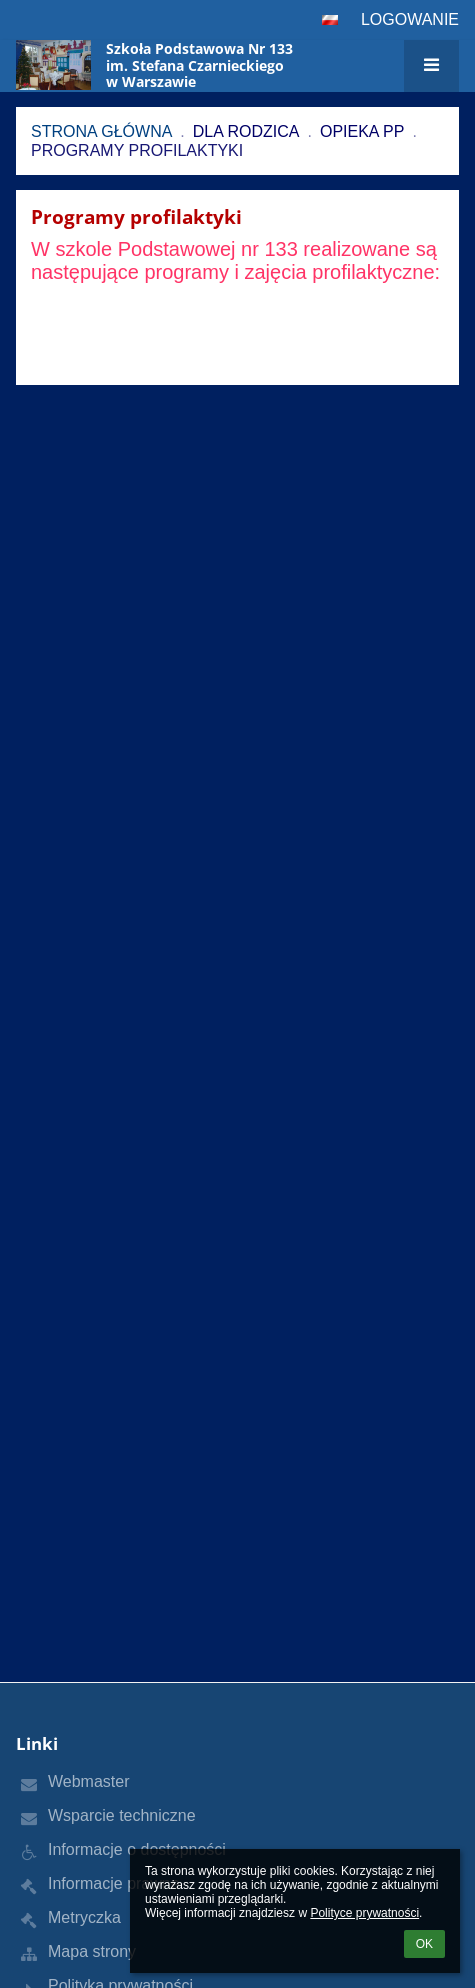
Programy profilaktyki (137, 150)
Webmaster (89, 1781)
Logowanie (410, 19)
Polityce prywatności (364, 1913)
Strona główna (101, 131)
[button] (330, 20)
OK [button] (424, 1944)
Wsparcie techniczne (122, 1815)
